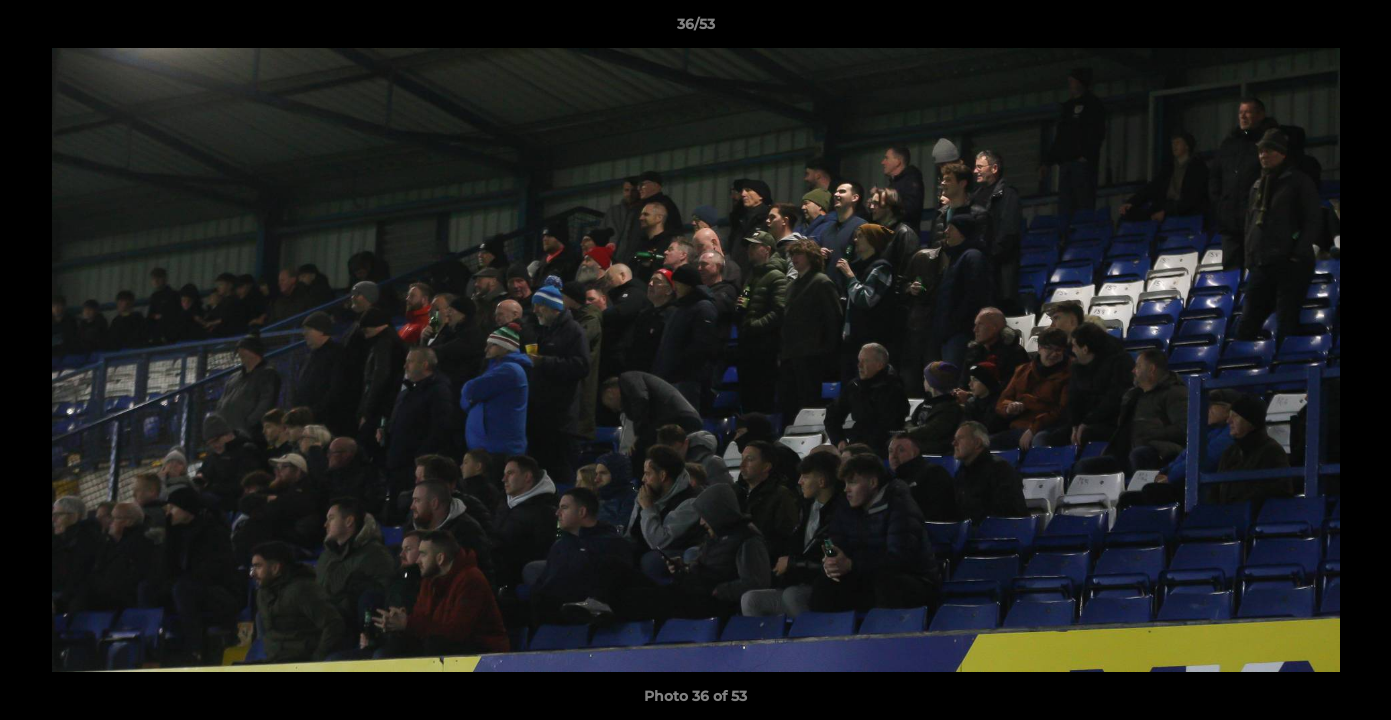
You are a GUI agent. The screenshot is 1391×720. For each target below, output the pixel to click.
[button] (1355, 29)
